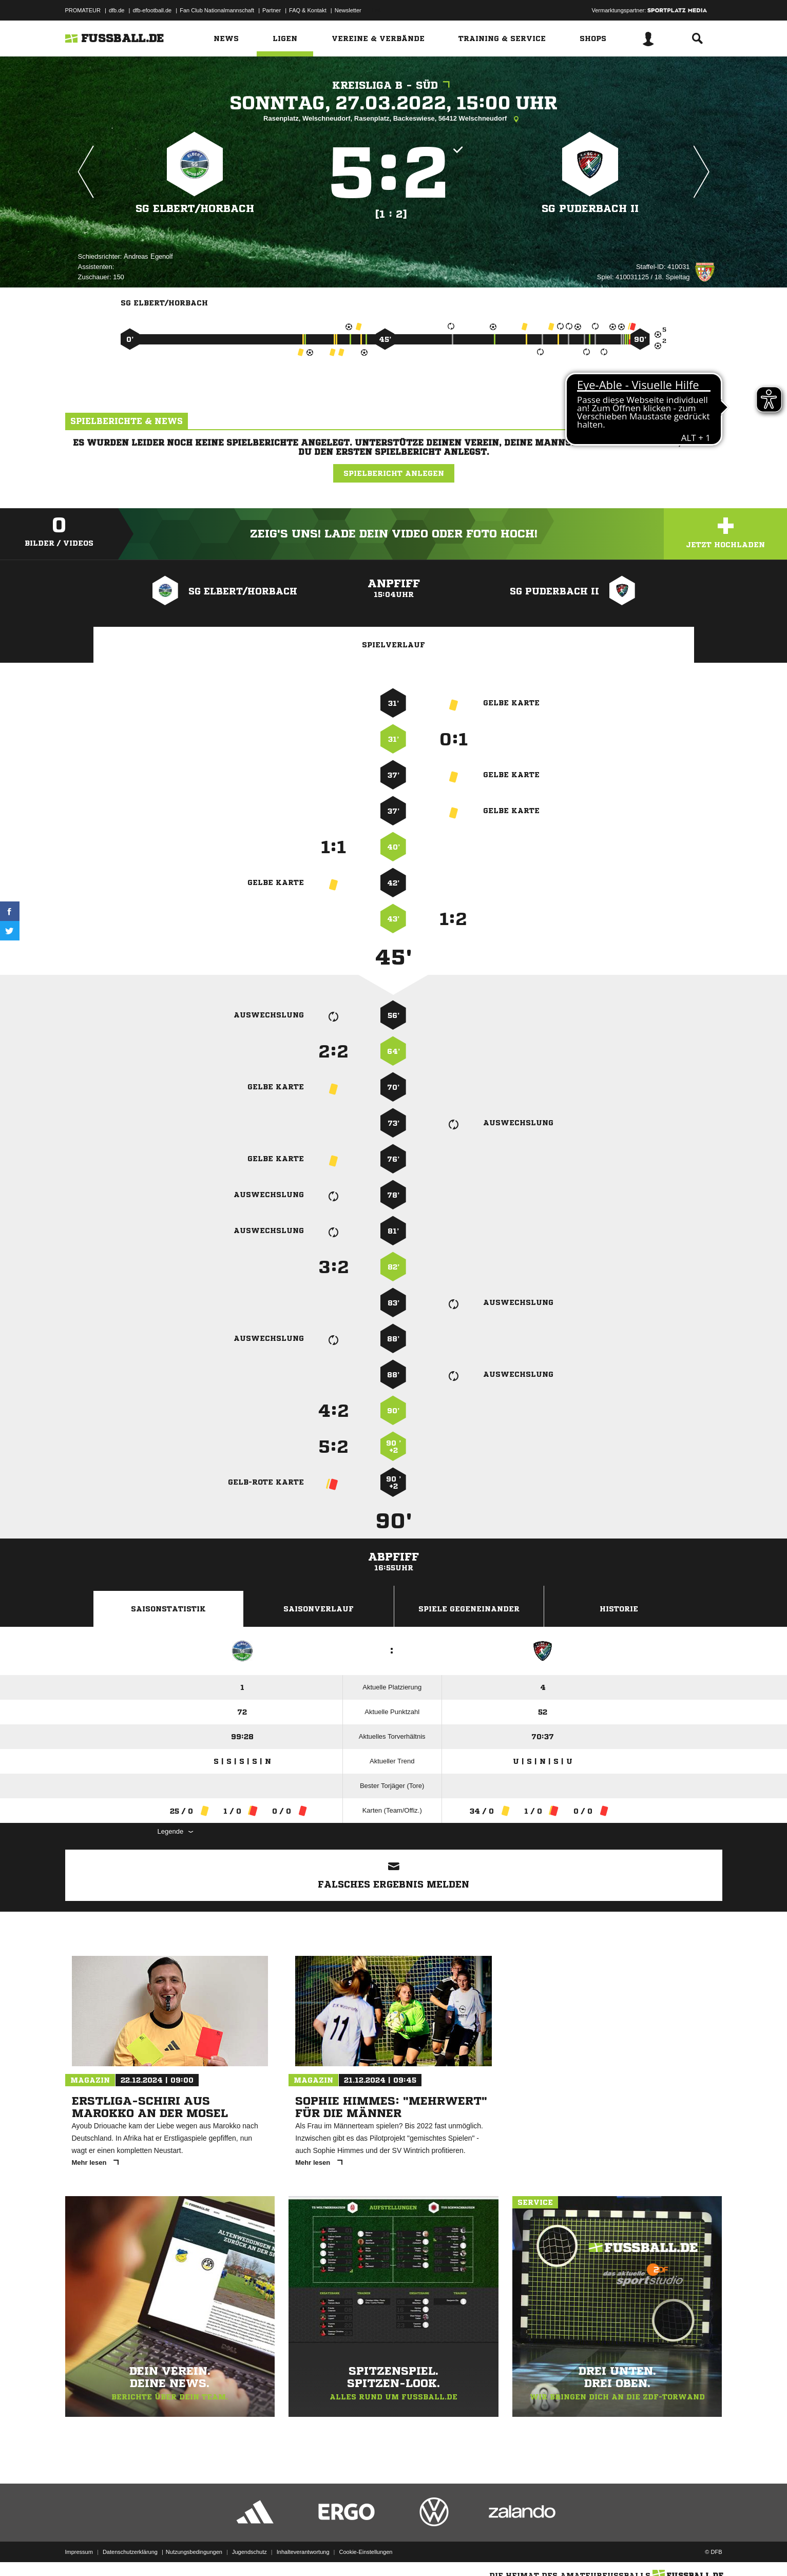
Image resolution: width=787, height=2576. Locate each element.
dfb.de (117, 10)
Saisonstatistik (168, 1608)
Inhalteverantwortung (303, 2552)
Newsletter (348, 10)
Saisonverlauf (318, 1608)
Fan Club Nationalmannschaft (217, 10)
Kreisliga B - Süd (393, 85)
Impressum (79, 2552)
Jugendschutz (249, 2552)
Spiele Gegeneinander (469, 1608)
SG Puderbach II (590, 208)
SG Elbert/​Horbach (195, 208)
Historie (619, 1608)
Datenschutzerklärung (130, 2552)
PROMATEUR (83, 10)
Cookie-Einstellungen (366, 2552)
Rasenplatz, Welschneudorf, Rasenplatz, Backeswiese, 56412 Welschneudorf (393, 119)
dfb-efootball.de (151, 10)
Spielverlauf (393, 644)
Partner (271, 10)
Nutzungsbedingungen (194, 2552)
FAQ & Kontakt (308, 10)
